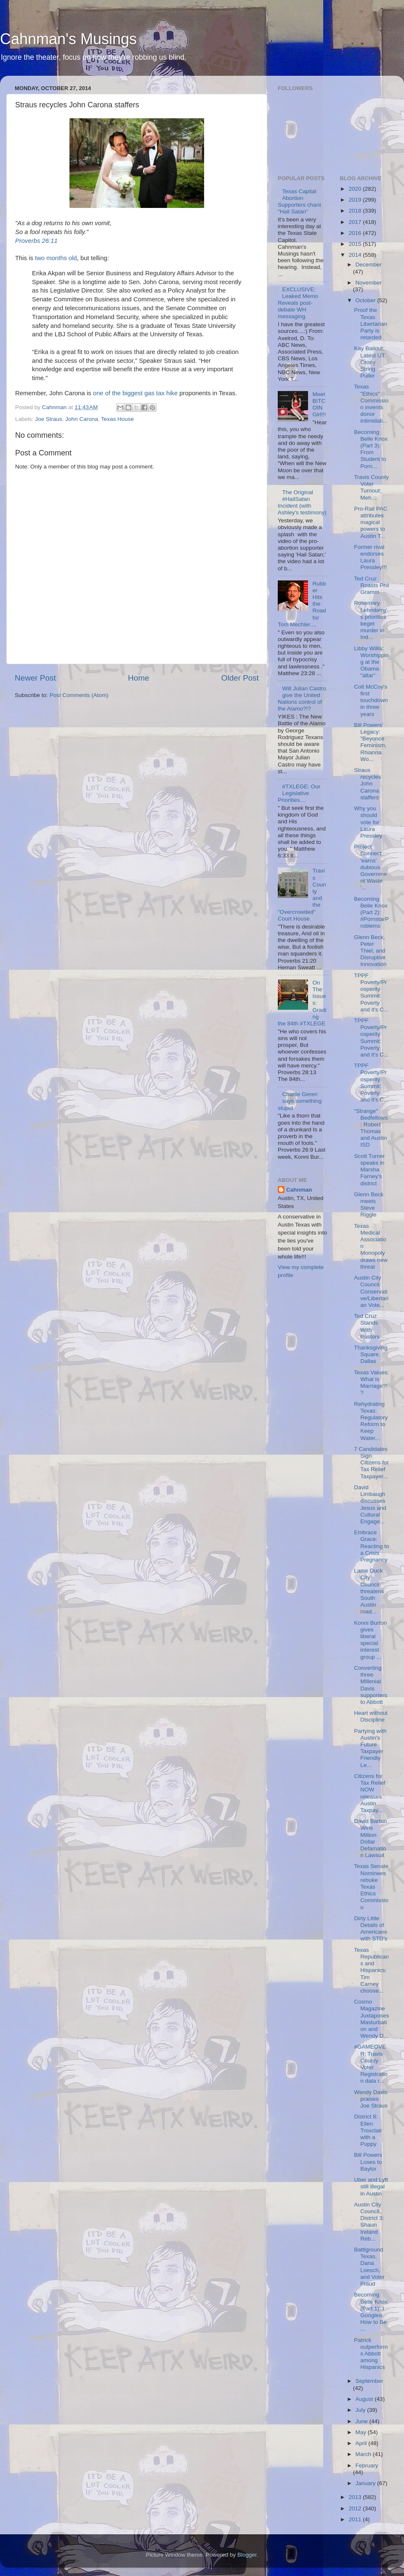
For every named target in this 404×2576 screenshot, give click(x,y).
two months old (56, 258)
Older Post (240, 677)
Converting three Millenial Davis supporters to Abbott (370, 1685)
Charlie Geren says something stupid (300, 1101)
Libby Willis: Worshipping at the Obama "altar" (371, 662)
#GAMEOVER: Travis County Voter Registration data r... (371, 2064)
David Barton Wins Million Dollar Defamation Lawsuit (370, 1838)
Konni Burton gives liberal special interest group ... (370, 1640)
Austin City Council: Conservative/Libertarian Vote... (371, 1291)
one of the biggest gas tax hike (135, 393)
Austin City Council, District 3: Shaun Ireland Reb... (369, 2221)
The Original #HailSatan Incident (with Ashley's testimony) (302, 502)
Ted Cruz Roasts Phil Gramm (371, 585)
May (362, 2432)
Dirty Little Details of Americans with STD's (370, 1928)
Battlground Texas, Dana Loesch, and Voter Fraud (369, 2266)
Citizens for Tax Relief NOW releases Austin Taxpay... (369, 1793)
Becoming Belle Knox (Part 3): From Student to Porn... (371, 449)
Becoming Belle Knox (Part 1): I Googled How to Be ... (371, 2311)
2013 (355, 2497)
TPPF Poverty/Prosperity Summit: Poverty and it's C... (371, 992)
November (369, 282)
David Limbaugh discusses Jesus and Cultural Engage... (370, 1504)
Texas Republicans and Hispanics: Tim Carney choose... (371, 1970)
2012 (355, 2508)
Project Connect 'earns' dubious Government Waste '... (370, 867)
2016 (355, 233)
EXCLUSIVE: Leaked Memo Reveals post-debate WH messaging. (298, 303)
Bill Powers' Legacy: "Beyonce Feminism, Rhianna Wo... (370, 742)
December (369, 264)
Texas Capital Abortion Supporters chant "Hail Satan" (299, 201)
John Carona (81, 419)
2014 (355, 255)
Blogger (247, 2555)
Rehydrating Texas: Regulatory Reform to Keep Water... (371, 1421)
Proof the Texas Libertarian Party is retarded (370, 324)
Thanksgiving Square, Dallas (371, 1354)
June (362, 2421)
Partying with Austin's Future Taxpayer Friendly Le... (370, 1748)
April (362, 2443)
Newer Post (35, 677)
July (361, 2410)
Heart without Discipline (371, 1716)
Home (138, 677)
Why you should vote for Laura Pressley (368, 822)
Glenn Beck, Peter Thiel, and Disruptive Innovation (370, 951)
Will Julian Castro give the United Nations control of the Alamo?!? (302, 698)
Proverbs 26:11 (36, 240)
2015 (355, 244)
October (366, 300)
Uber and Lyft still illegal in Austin (371, 2186)
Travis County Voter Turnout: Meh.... (371, 487)
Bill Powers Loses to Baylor (368, 2162)
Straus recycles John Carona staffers (367, 784)
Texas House (117, 419)
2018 (355, 211)
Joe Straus (48, 419)
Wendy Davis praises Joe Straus (371, 2099)
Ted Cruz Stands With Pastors (367, 1326)
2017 (355, 222)
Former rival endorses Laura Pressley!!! (370, 557)
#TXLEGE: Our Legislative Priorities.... (299, 793)
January (366, 2483)
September (369, 2381)
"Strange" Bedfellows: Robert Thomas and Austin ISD (371, 1128)
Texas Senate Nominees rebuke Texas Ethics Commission (371, 1886)
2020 (355, 189)
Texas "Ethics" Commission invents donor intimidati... (371, 403)
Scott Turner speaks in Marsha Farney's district (369, 1170)
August (365, 2399)
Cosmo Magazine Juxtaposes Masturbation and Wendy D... (371, 2019)
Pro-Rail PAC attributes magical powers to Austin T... (370, 522)
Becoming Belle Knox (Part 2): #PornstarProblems (371, 912)
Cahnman (299, 1190)
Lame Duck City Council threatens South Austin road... (369, 1591)
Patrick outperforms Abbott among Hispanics (371, 2354)
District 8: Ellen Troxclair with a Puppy (368, 2130)
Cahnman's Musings (68, 39)
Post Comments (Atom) (79, 695)
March (364, 2454)
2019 (355, 200)
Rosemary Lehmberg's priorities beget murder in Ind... (370, 620)
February (367, 2465)
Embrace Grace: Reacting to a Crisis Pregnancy (371, 1546)
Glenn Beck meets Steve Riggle (368, 1204)
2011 (355, 2519)
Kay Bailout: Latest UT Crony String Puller (369, 362)
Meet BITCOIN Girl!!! (319, 404)
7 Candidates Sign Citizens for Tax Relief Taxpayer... (371, 1463)
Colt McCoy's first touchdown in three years (371, 700)
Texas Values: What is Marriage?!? (371, 1382)
